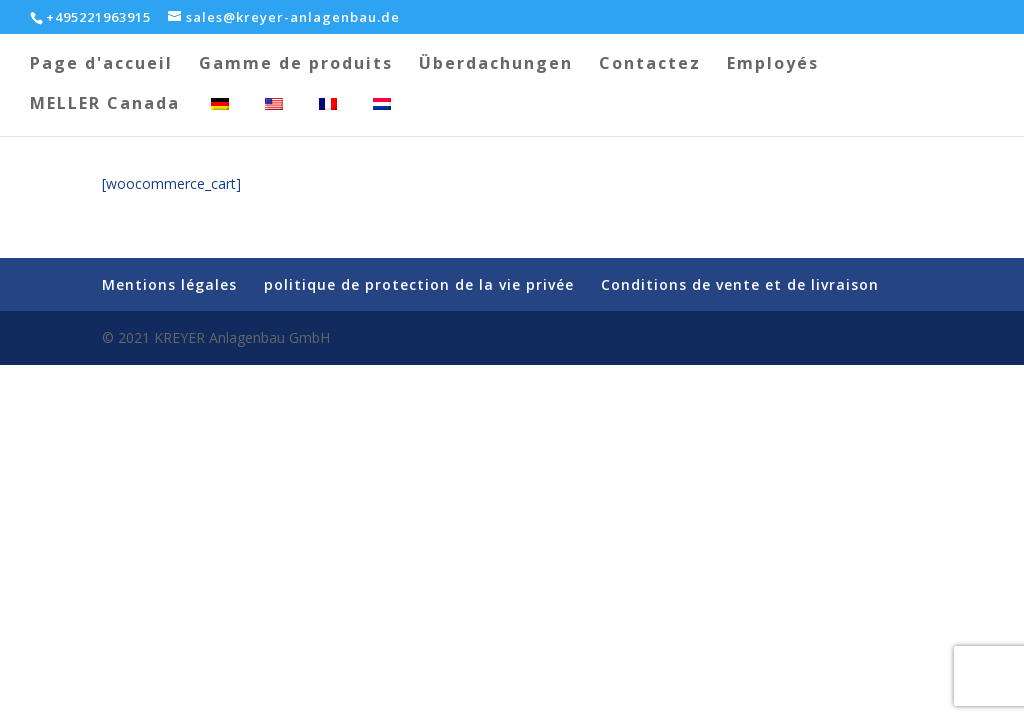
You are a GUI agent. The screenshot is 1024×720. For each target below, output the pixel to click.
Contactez (650, 65)
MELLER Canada (105, 105)
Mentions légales (169, 284)
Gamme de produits (296, 65)
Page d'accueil (101, 65)
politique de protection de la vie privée (419, 284)
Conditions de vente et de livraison (740, 284)
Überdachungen (496, 65)
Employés (773, 65)
